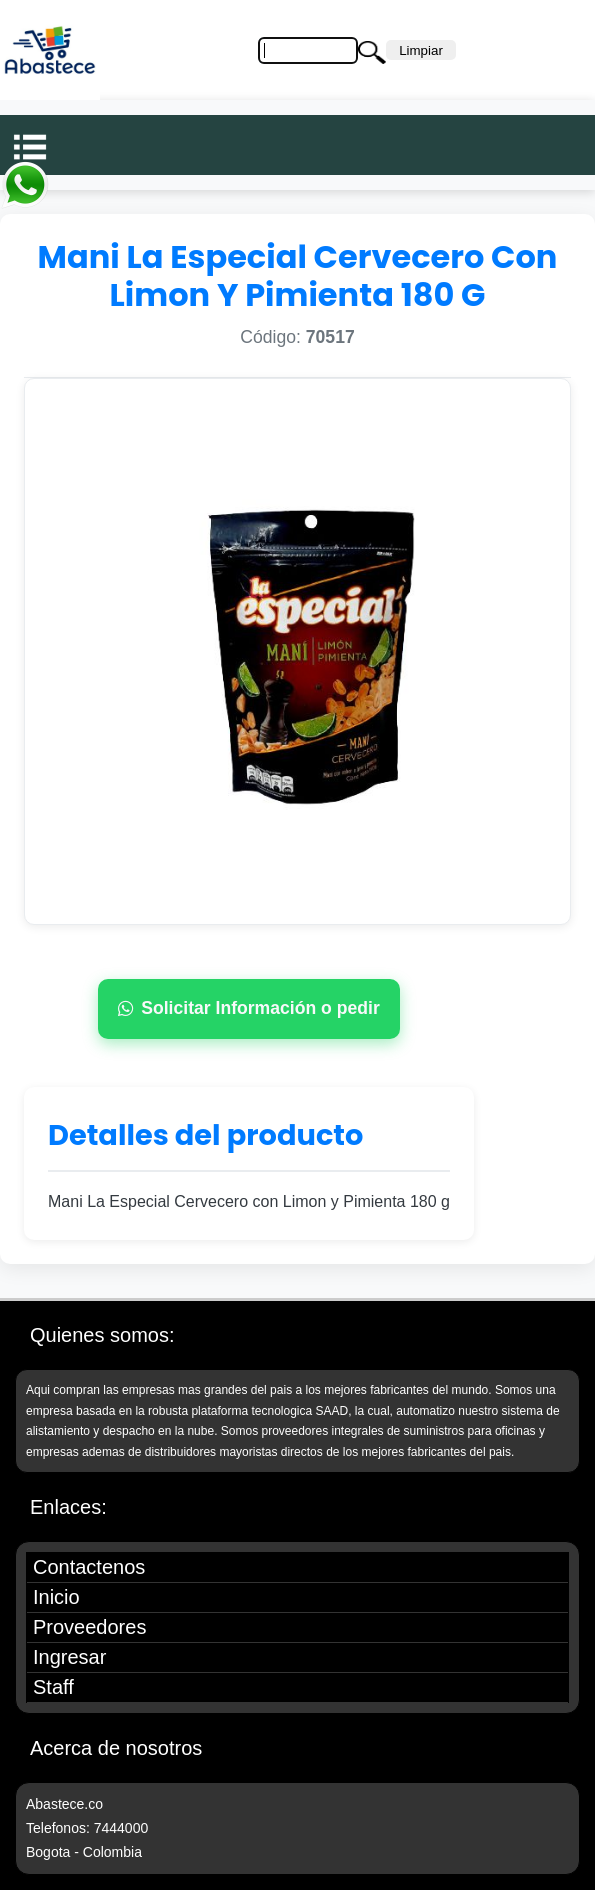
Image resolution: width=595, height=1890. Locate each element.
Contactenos (89, 1567)
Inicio (56, 1597)
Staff (53, 1687)
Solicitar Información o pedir (249, 1008)
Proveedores (89, 1627)
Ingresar (69, 1657)
